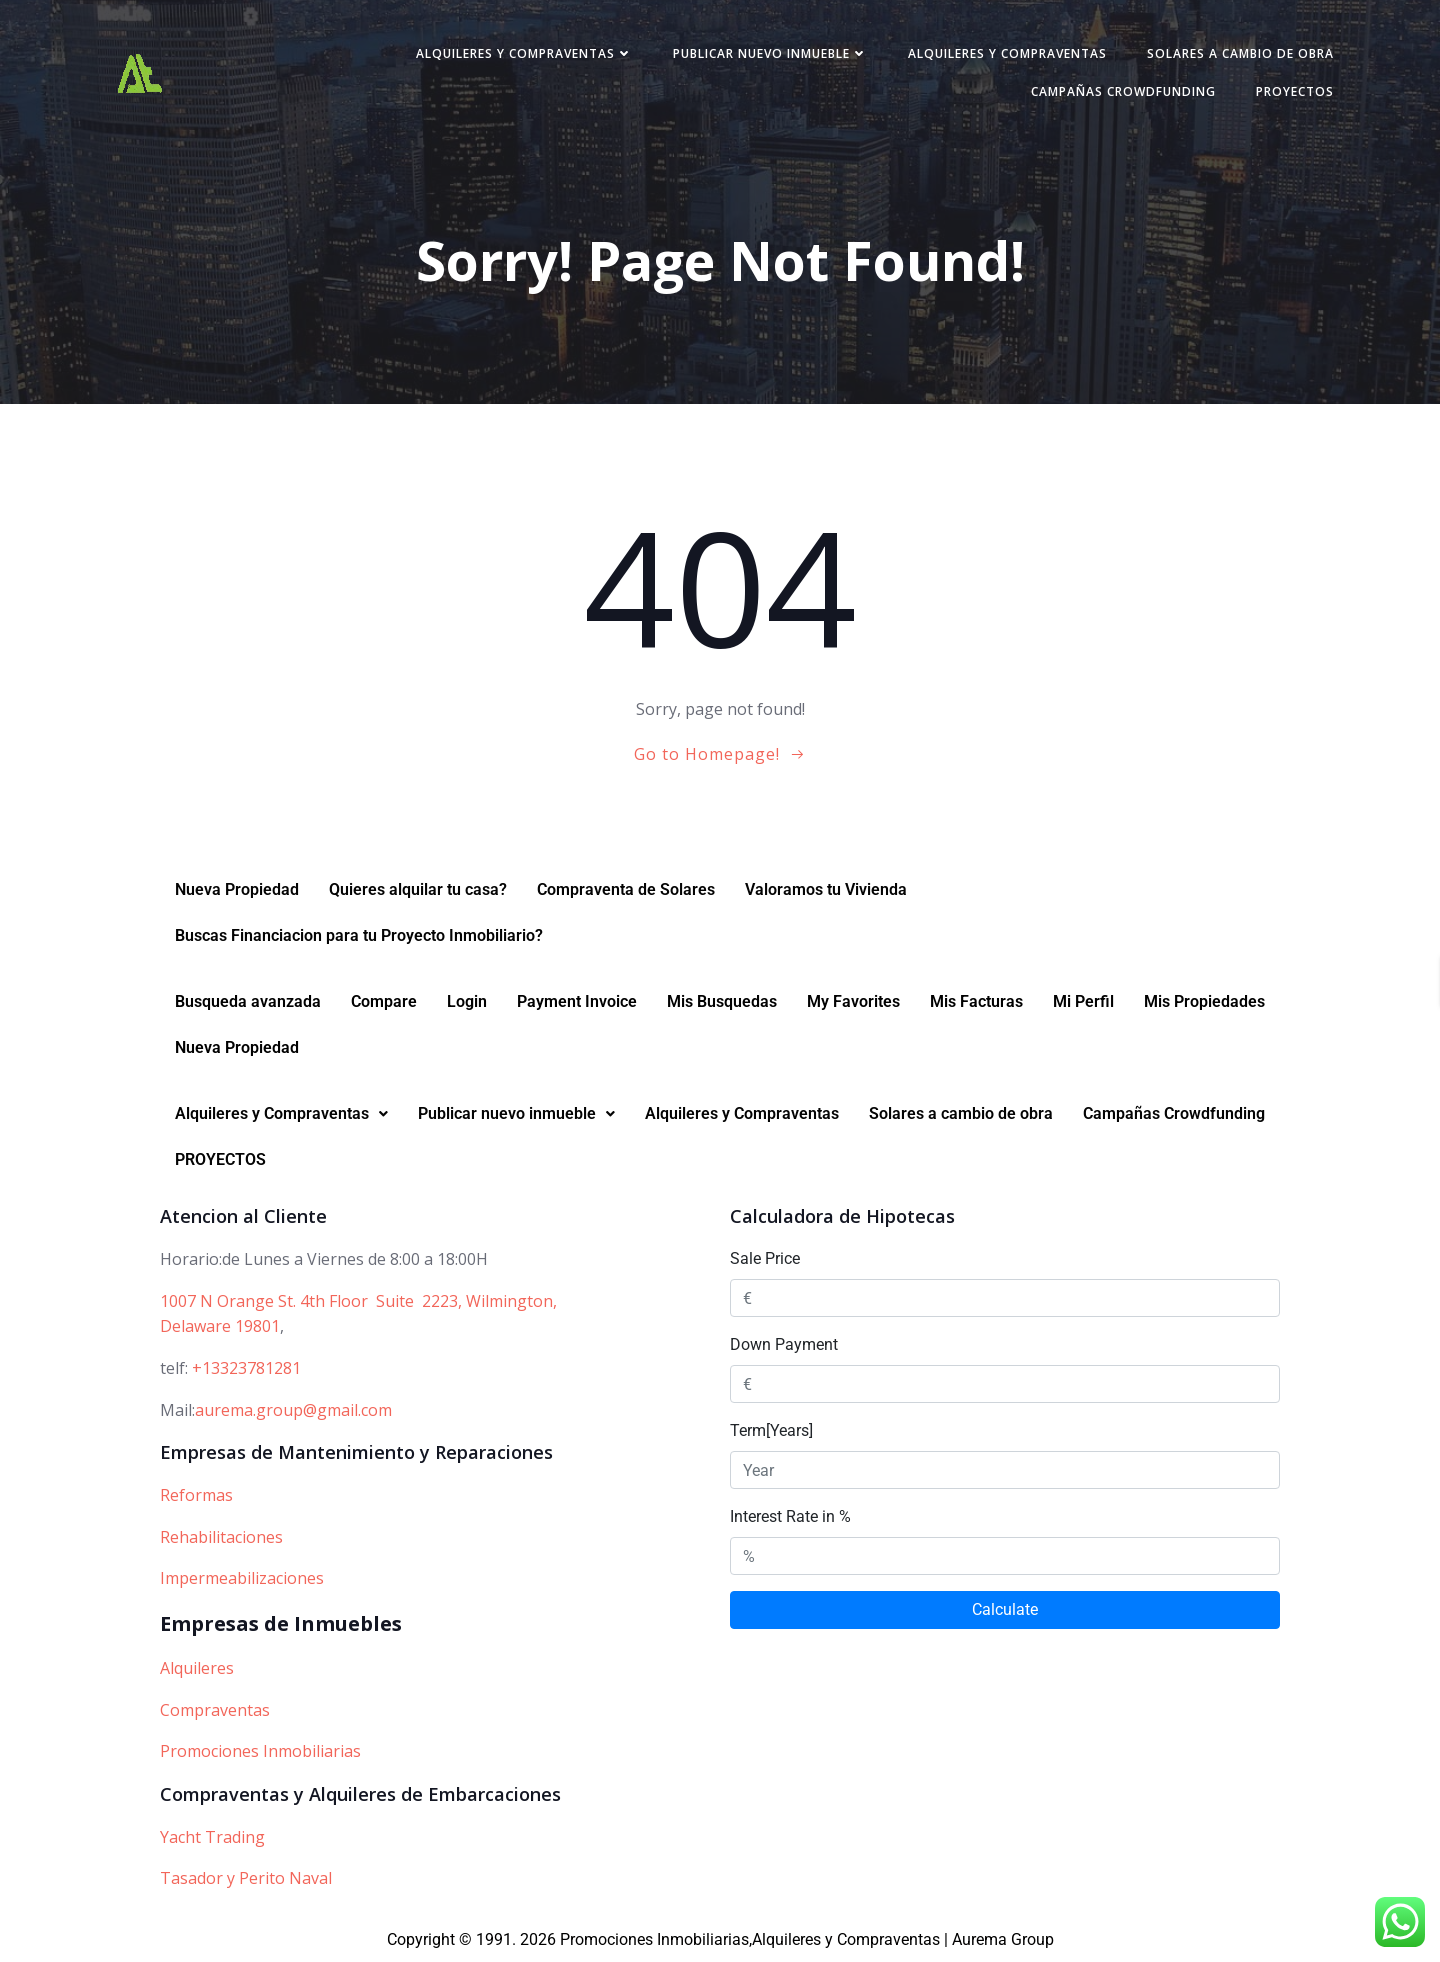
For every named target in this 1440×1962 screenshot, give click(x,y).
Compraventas (215, 1710)
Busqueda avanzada (248, 1002)
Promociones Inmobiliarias (260, 1751)
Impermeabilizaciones (242, 1578)
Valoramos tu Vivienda (826, 890)
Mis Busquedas (722, 1002)
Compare (384, 1002)
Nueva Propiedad (237, 890)
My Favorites (853, 1002)
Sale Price (765, 1258)
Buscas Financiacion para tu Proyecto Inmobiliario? (359, 936)
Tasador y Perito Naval (246, 1878)
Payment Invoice (577, 1002)
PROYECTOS (1295, 91)
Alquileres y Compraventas (524, 53)
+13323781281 (246, 1368)
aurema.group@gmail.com (293, 1410)
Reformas (196, 1495)
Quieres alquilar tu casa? (418, 890)
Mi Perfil (1083, 1002)
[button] (281, 1115)
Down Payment (784, 1344)
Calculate (1005, 1609)
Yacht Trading (212, 1837)
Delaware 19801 (220, 1327)
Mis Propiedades (1204, 1002)
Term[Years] (771, 1430)
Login (467, 1002)
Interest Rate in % (790, 1516)
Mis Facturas (976, 1002)
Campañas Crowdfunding (1123, 91)
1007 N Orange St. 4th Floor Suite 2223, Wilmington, (358, 1301)
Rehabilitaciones (221, 1537)
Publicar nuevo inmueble (770, 53)
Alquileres (197, 1668)
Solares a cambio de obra (1240, 53)
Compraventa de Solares (626, 890)
